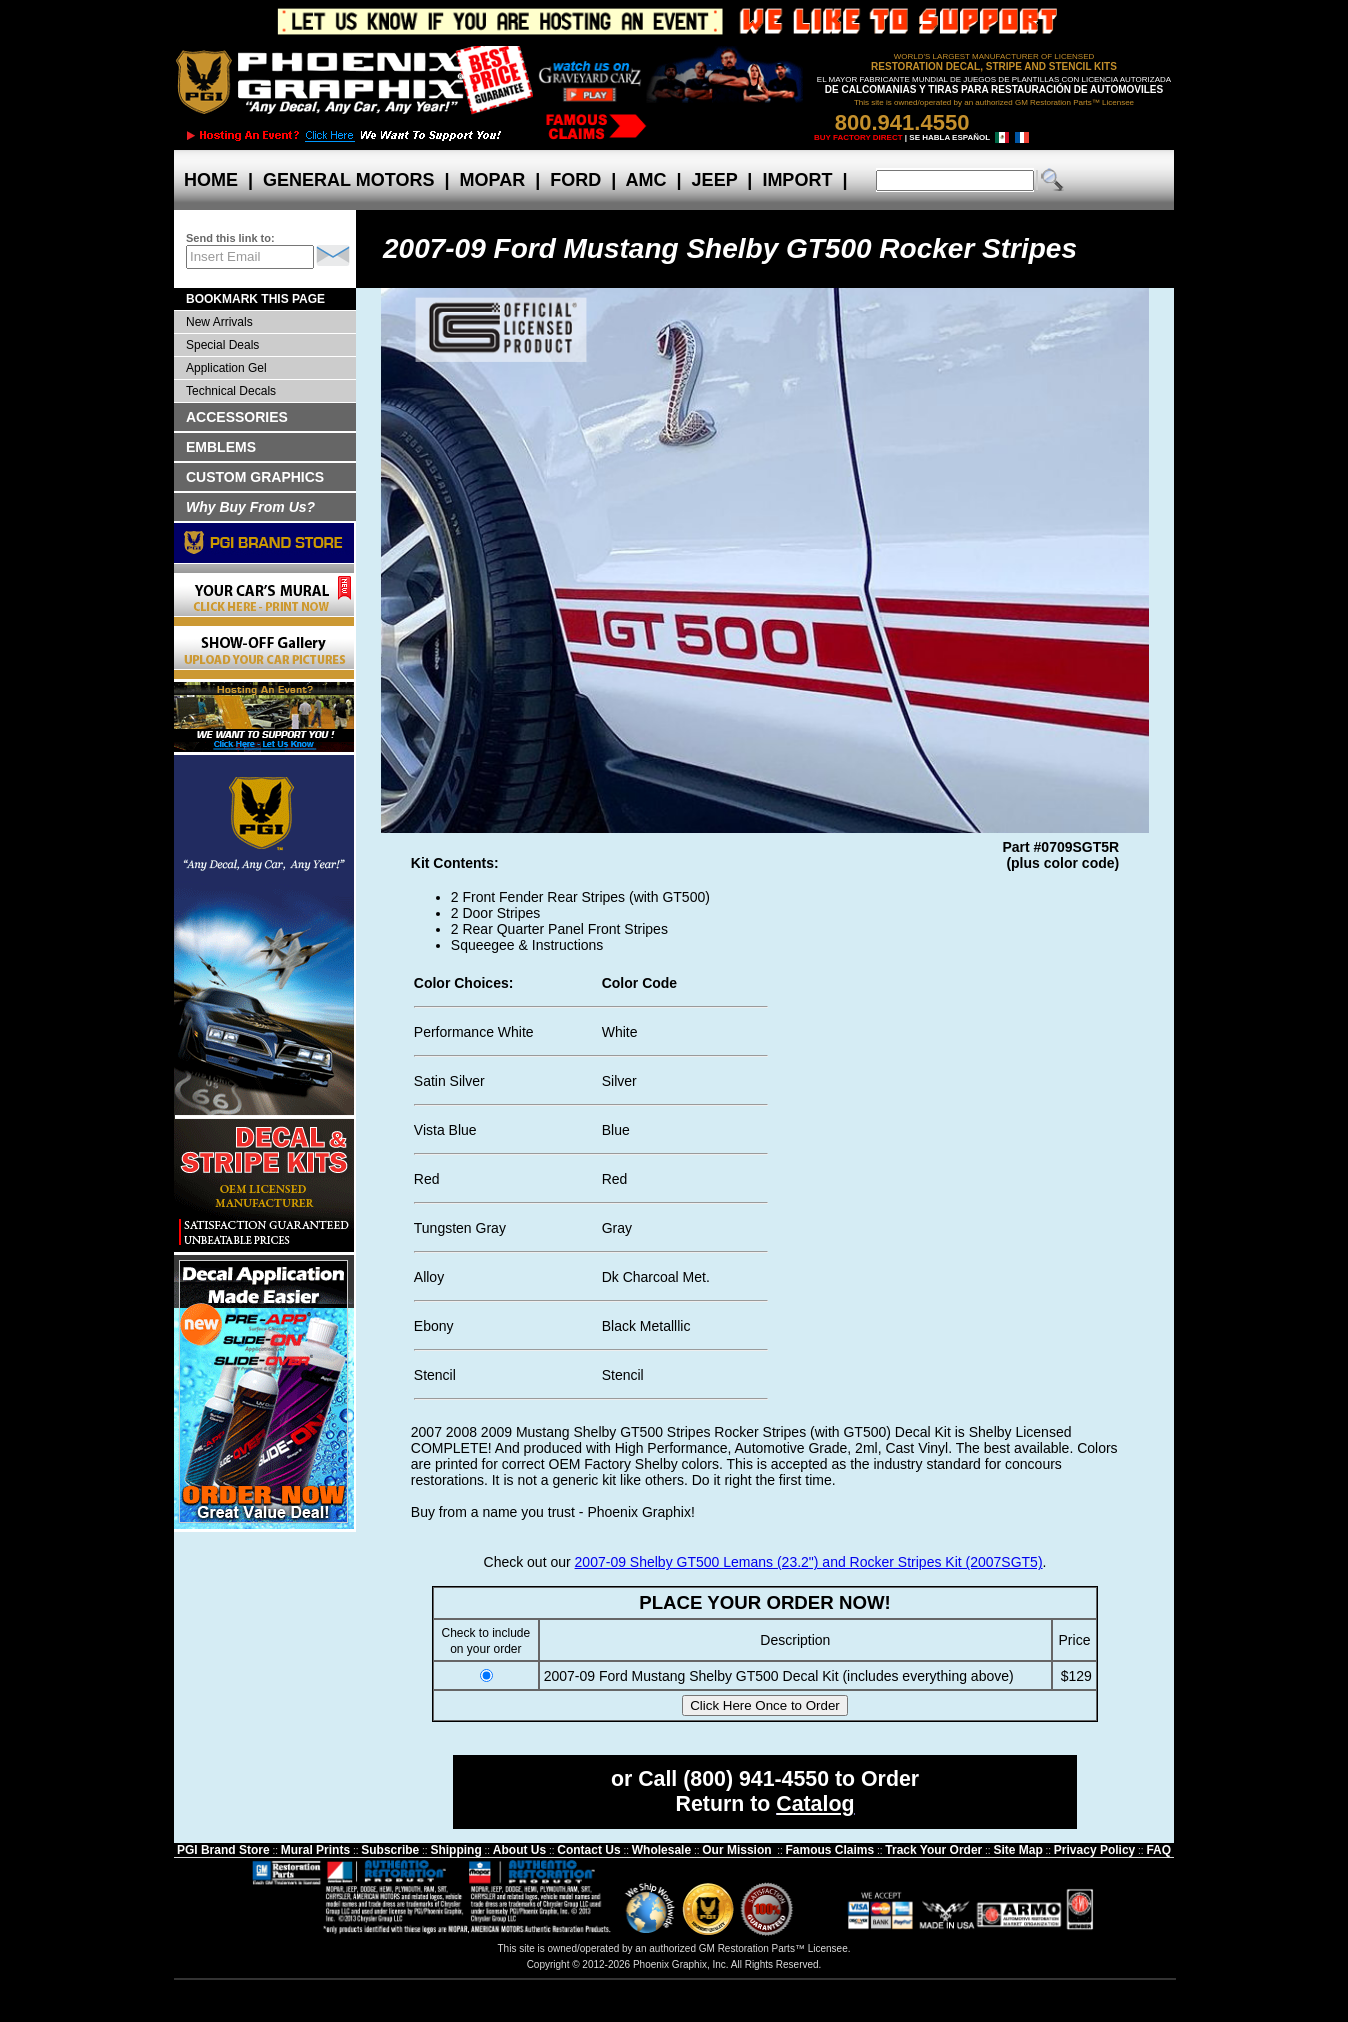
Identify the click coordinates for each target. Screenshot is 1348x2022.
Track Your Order (933, 1850)
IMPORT (797, 180)
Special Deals (222, 345)
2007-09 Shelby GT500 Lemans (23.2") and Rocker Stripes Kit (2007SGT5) (809, 1562)
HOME (211, 180)
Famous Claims (830, 1850)
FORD (575, 180)
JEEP (715, 180)
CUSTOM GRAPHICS (255, 477)
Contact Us (588, 1850)
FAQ (1158, 1850)
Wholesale (661, 1850)
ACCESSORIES (237, 417)
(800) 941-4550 (756, 1779)
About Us (519, 1850)
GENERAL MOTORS (348, 180)
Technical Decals (231, 391)
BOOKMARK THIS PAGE (255, 299)
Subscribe (390, 1850)
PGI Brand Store (223, 1850)
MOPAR (492, 180)
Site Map (1017, 1850)
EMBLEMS (221, 447)
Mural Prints (315, 1850)
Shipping (455, 1850)
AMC (646, 180)
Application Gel (226, 368)
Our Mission (736, 1850)
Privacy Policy (1094, 1850)
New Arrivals (219, 322)
